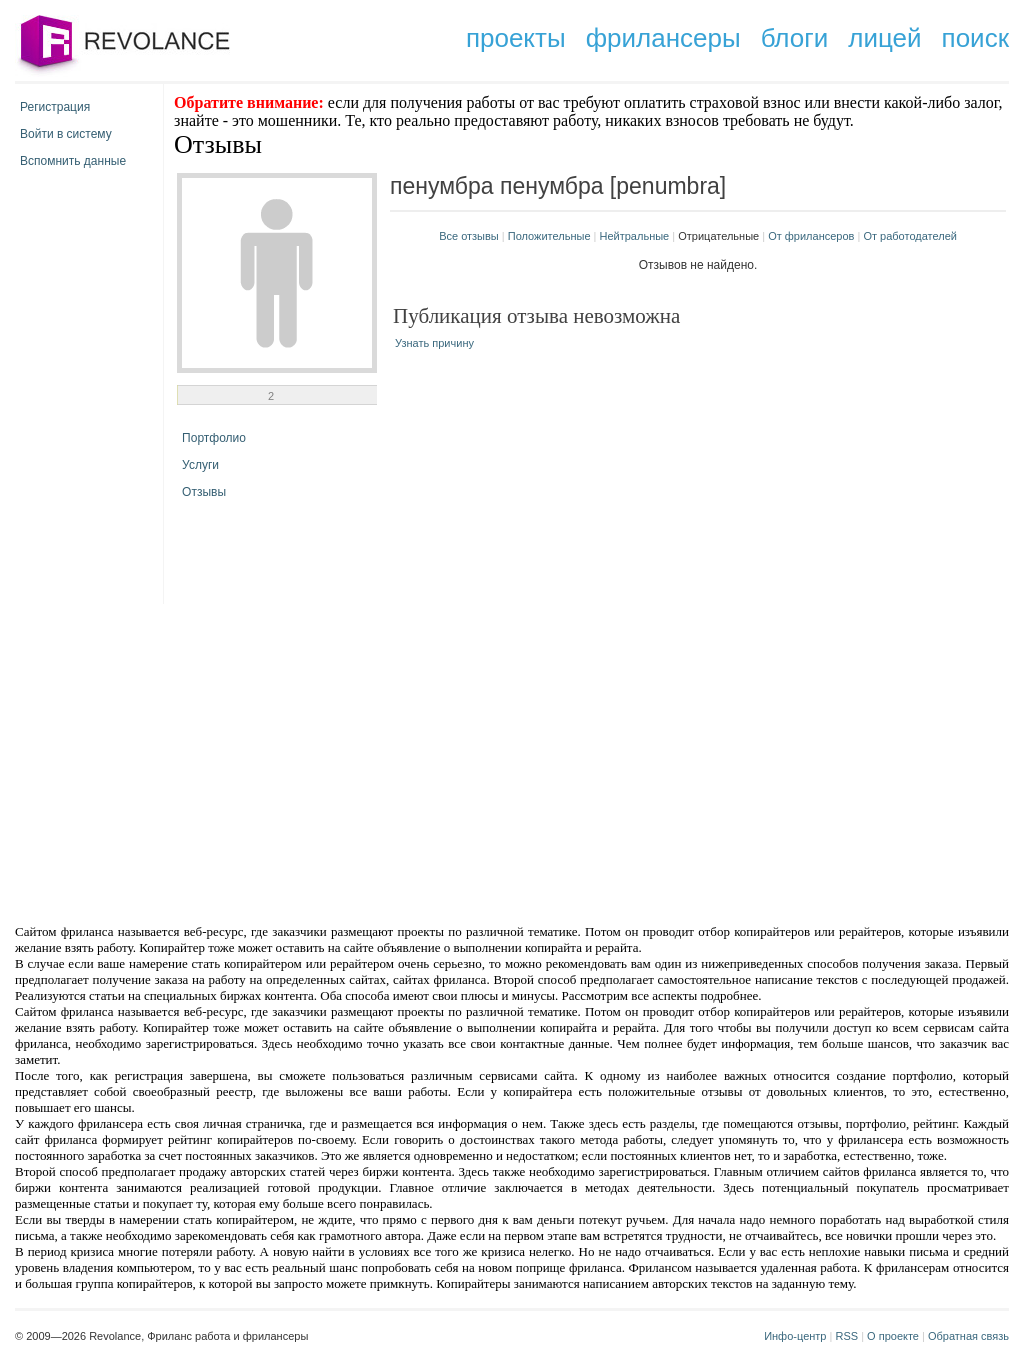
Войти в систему (66, 134)
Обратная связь (968, 1336)
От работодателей (910, 236)
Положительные (549, 236)
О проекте (893, 1336)
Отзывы (204, 492)
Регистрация (55, 107)
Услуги (200, 465)
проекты (516, 38)
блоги (795, 38)
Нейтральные (635, 236)
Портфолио (214, 438)
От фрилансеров (811, 236)
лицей (884, 38)
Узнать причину (434, 343)
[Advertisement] (342, 762)
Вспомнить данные (73, 161)
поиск (975, 38)
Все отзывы (469, 236)
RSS (846, 1336)
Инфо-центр (795, 1336)
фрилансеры (663, 38)
